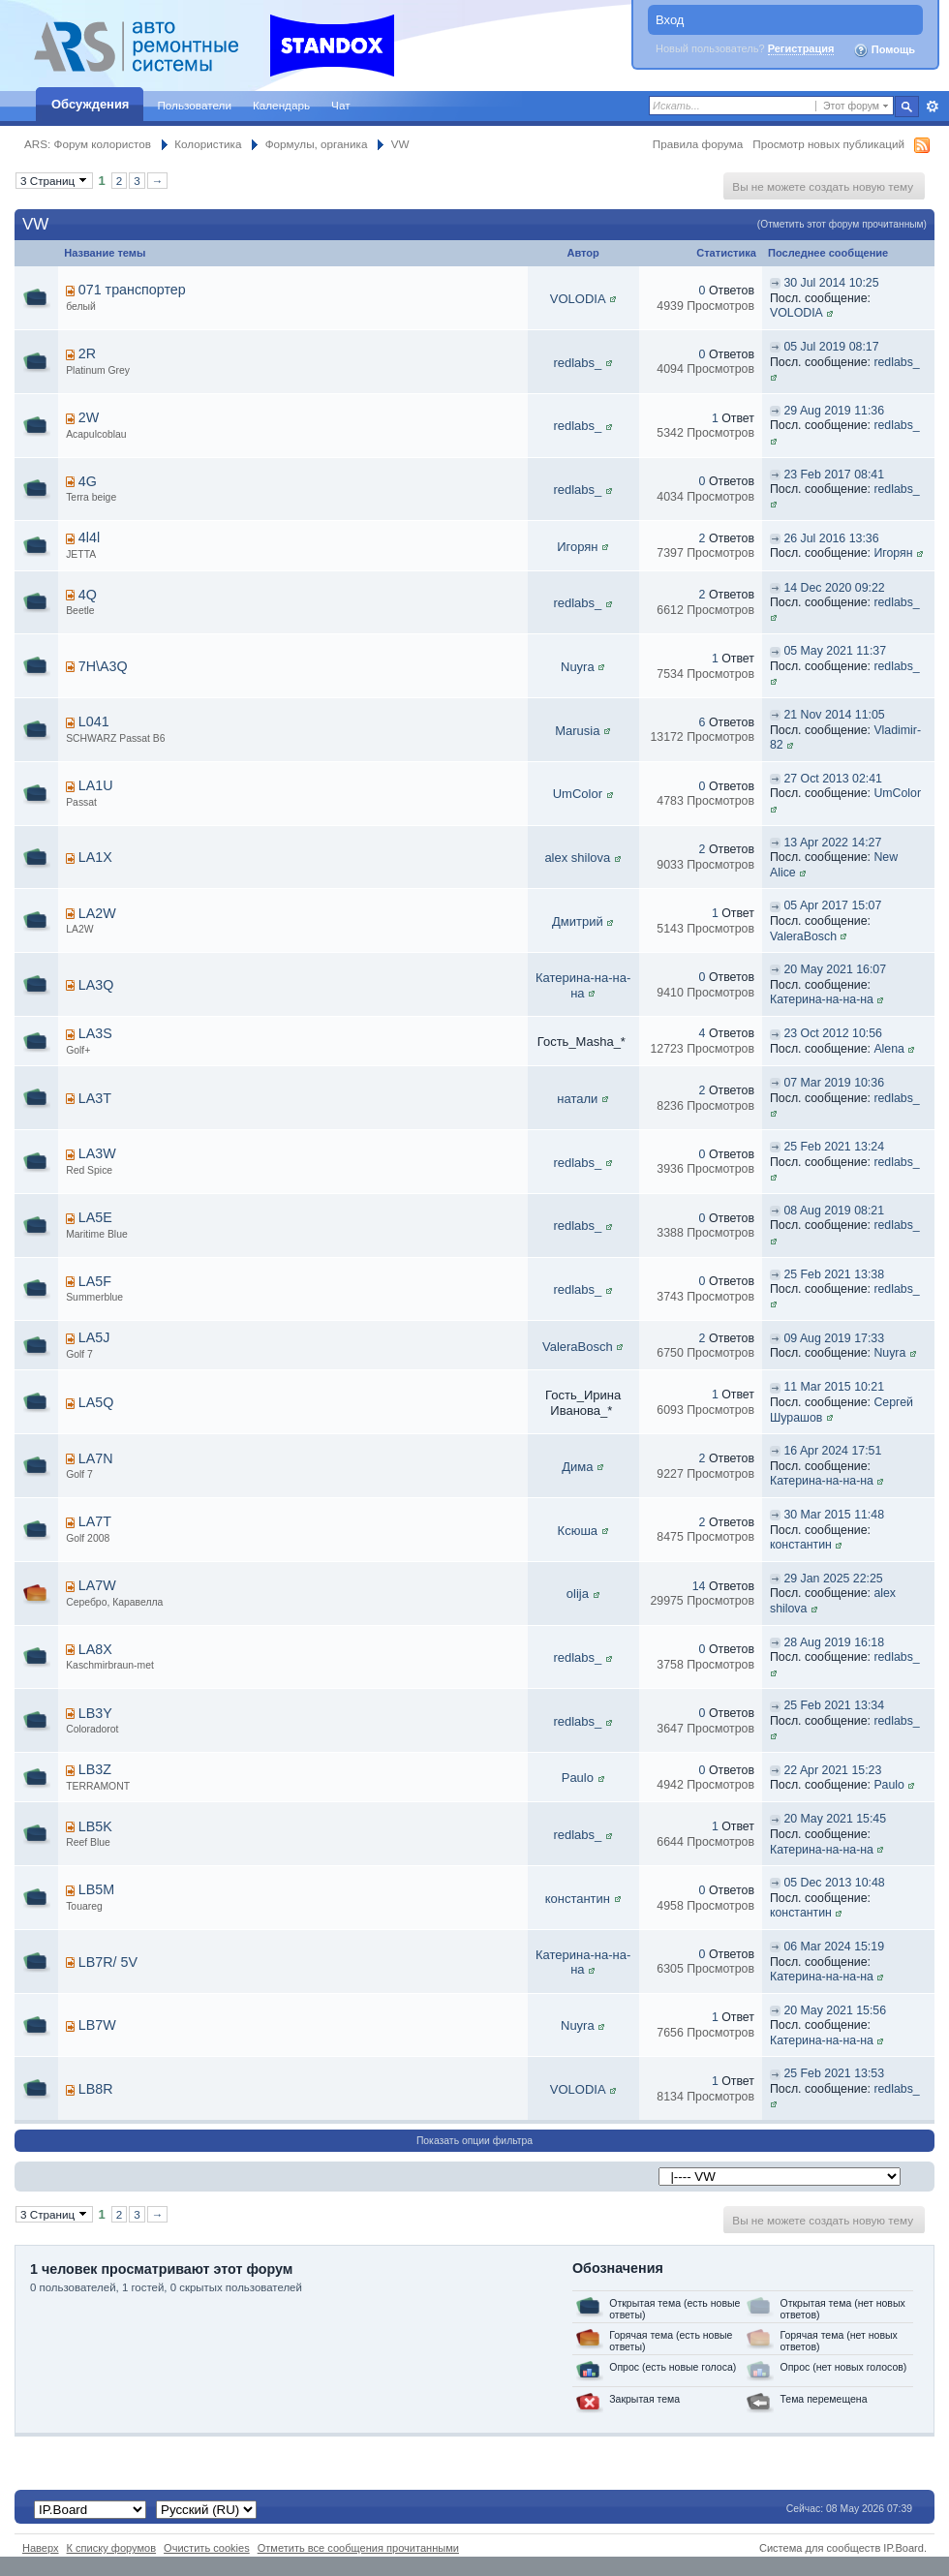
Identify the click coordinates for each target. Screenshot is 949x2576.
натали (577, 1098)
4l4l (89, 537)
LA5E (95, 1217)
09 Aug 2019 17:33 (833, 1338)
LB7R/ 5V (108, 1962)
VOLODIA (577, 298)
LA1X (95, 857)
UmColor (577, 793)
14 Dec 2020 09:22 (833, 588)
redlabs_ (577, 362)
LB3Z (94, 1769)
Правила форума (698, 144)
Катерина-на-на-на (583, 985)
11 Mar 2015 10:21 (833, 1387)
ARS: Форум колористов (87, 144)
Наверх (40, 2548)
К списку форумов (112, 2548)
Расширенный (932, 106)
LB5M (96, 1889)
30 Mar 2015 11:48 (833, 1514)
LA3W (97, 1153)
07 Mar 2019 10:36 (833, 1082)
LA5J (94, 1337)
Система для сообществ (819, 2548)
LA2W (97, 913)
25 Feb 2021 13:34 (833, 1705)
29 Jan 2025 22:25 (832, 1578)
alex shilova (577, 857)
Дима (577, 1466)
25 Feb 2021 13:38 (833, 1274)
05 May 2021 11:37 (834, 651)
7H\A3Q (103, 666)
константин (801, 1544)
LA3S (95, 1033)
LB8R (95, 2089)
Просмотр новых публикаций (828, 144)
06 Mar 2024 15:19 (833, 1946)
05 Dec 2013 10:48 (833, 1882)
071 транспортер (132, 289)
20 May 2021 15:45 (834, 1818)
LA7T (94, 1521)
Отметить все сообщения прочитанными (358, 2548)
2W (88, 417)
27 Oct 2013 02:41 (832, 778)
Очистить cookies (207, 2548)
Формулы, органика (316, 144)
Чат (340, 105)
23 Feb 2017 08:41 (833, 474)
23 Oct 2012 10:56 (832, 1033)
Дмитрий (577, 921)
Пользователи (194, 105)
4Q (87, 594)
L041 (93, 721)
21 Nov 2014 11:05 (833, 714)
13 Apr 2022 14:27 (832, 842)
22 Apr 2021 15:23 (832, 1770)
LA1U (95, 785)
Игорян (577, 546)
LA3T (94, 1098)
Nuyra (578, 666)
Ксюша (577, 1530)
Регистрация (801, 48)
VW (400, 144)
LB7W (97, 2025)
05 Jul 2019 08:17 (830, 346)
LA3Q (96, 985)
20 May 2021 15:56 (834, 2010)
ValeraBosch (803, 936)
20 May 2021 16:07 (834, 969)
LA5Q (96, 1402)
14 (699, 1586)
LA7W (97, 1585)
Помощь (884, 50)
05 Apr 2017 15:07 (832, 905)
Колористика (207, 144)
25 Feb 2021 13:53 (833, 2073)
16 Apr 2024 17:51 (832, 1450)
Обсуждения (90, 104)
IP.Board (903, 2548)
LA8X (95, 1649)
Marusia (577, 730)
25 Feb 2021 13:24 (833, 1146)
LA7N (95, 1458)
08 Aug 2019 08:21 (833, 1210)
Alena (888, 1049)
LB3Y (95, 1713)
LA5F (94, 1281)
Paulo (578, 1777)
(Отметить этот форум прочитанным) (842, 224)
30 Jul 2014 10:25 (830, 283)
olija (577, 1593)
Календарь (281, 105)
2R (87, 353)
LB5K (95, 1826)
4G (87, 481)
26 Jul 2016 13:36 (830, 538)
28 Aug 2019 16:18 (833, 1642)
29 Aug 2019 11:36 (833, 410)
